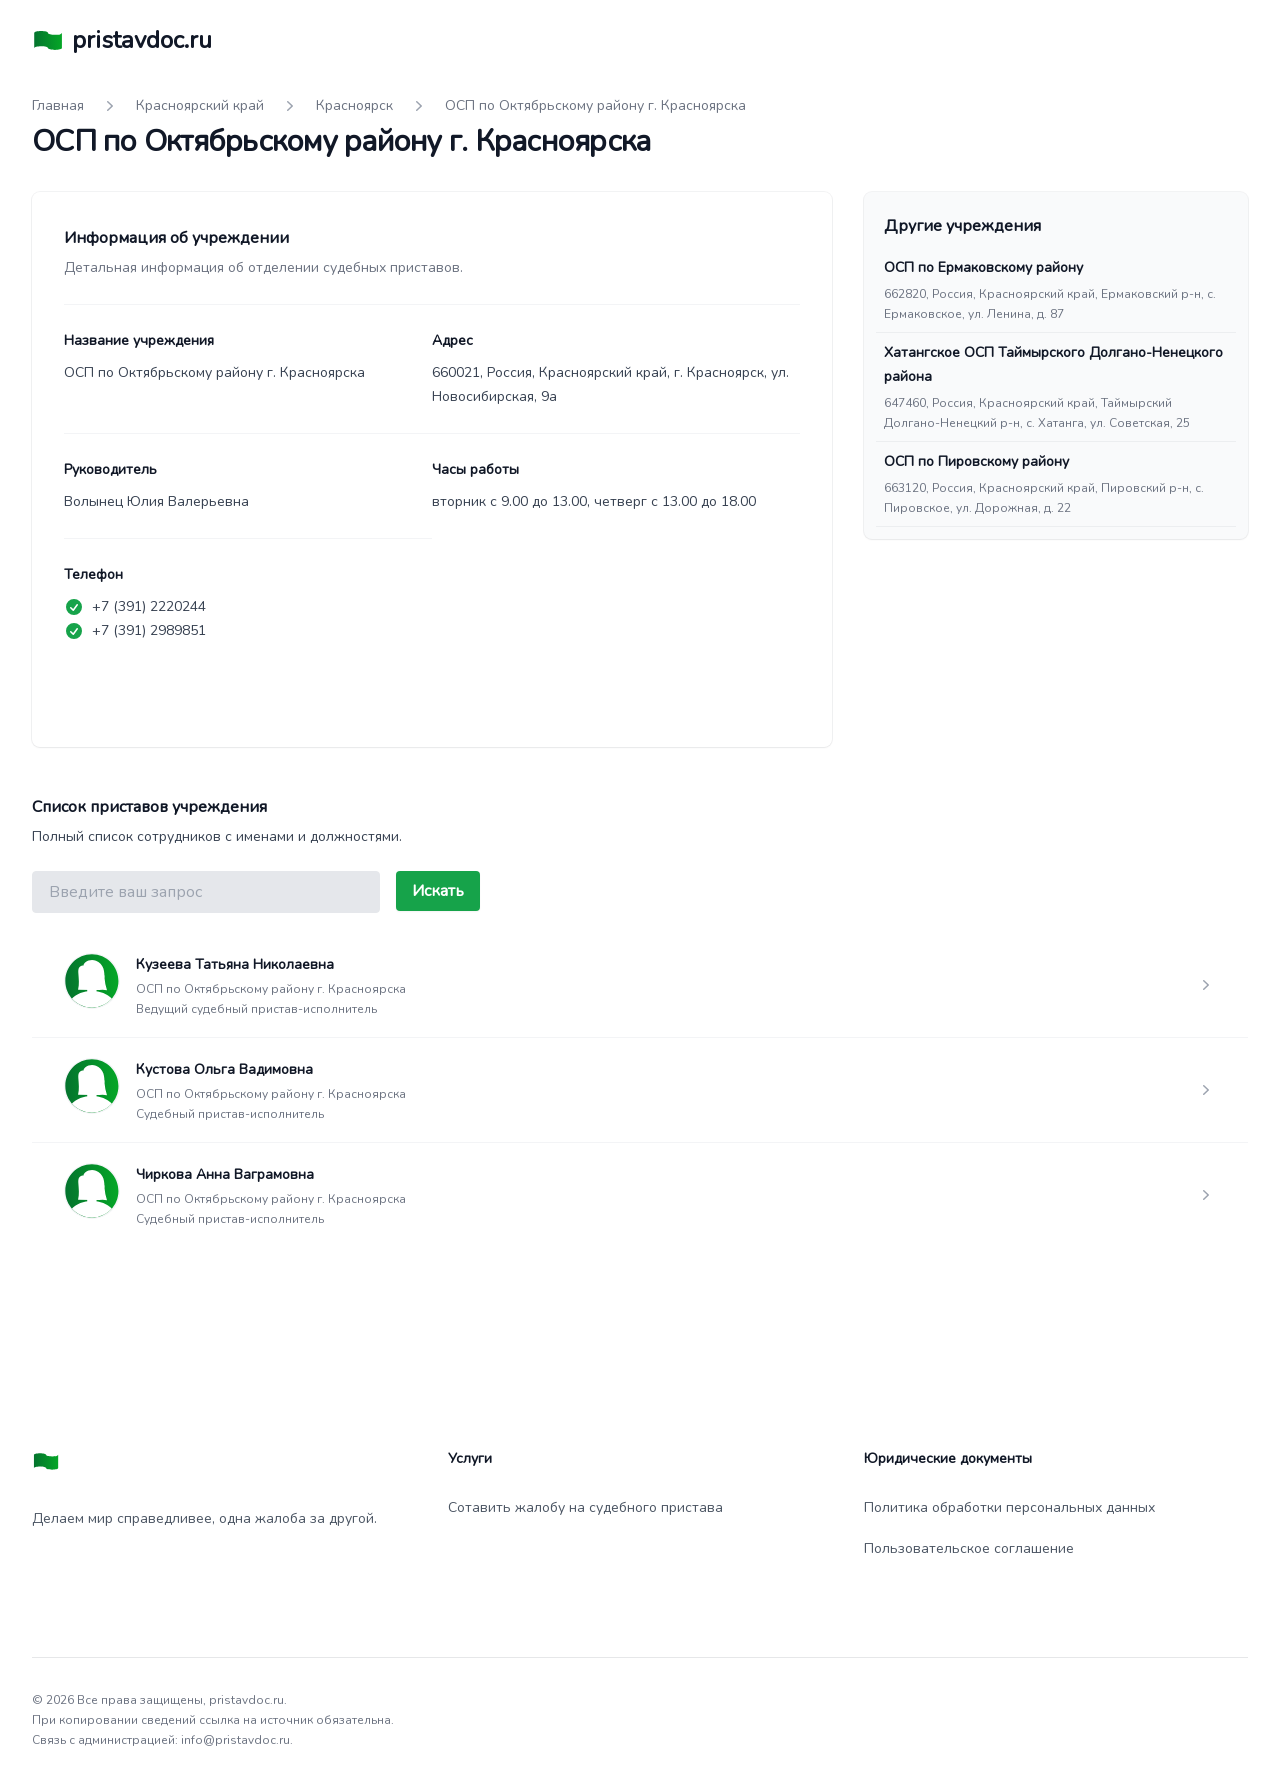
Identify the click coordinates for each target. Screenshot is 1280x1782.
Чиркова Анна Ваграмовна (225, 1174)
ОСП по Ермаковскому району (983, 267)
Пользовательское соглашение (969, 1548)
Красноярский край (200, 105)
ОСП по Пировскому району (976, 461)
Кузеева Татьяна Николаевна (235, 964)
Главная (58, 105)
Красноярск (354, 105)
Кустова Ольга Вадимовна (224, 1069)
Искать (438, 891)
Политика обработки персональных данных (1009, 1507)
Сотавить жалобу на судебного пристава (585, 1507)
